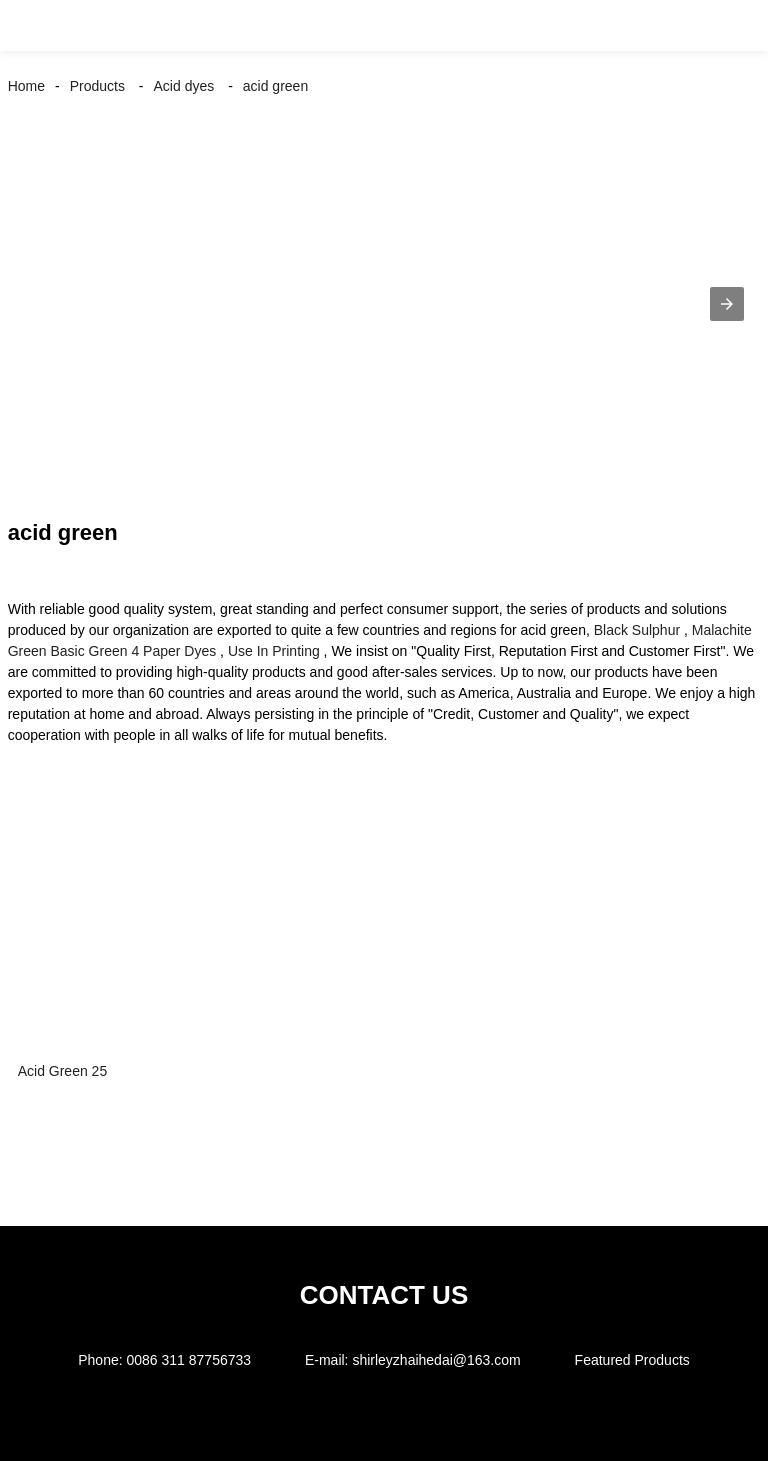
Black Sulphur (637, 630)
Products (97, 86)
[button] (38, 25)
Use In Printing (274, 651)
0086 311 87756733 (188, 1360)
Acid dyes (184, 86)
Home (26, 86)
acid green (275, 86)
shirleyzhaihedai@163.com (436, 1360)
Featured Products (632, 1360)
